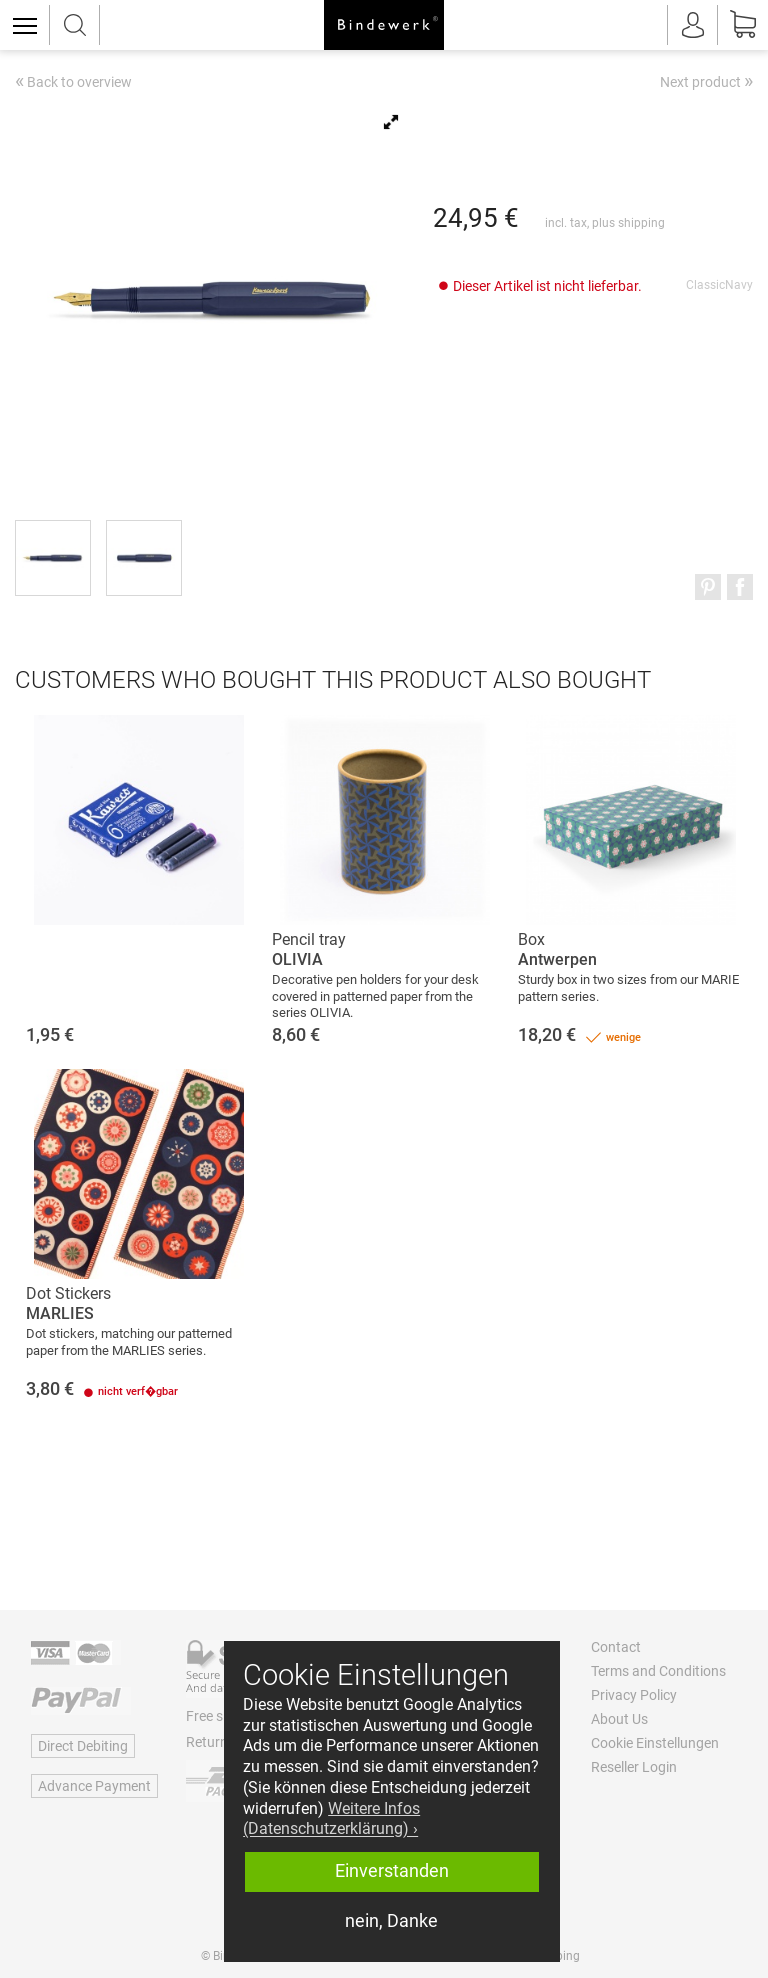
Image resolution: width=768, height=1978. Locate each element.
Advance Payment (94, 1786)
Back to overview (73, 83)
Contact (616, 1647)
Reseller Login (634, 1767)
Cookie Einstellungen (655, 1743)
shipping (641, 223)
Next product (706, 81)
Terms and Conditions (658, 1671)
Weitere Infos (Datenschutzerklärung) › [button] (331, 1819)
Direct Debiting (83, 1746)
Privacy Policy (634, 1695)
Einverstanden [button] (392, 1871)
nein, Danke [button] (391, 1921)
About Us (619, 1719)
